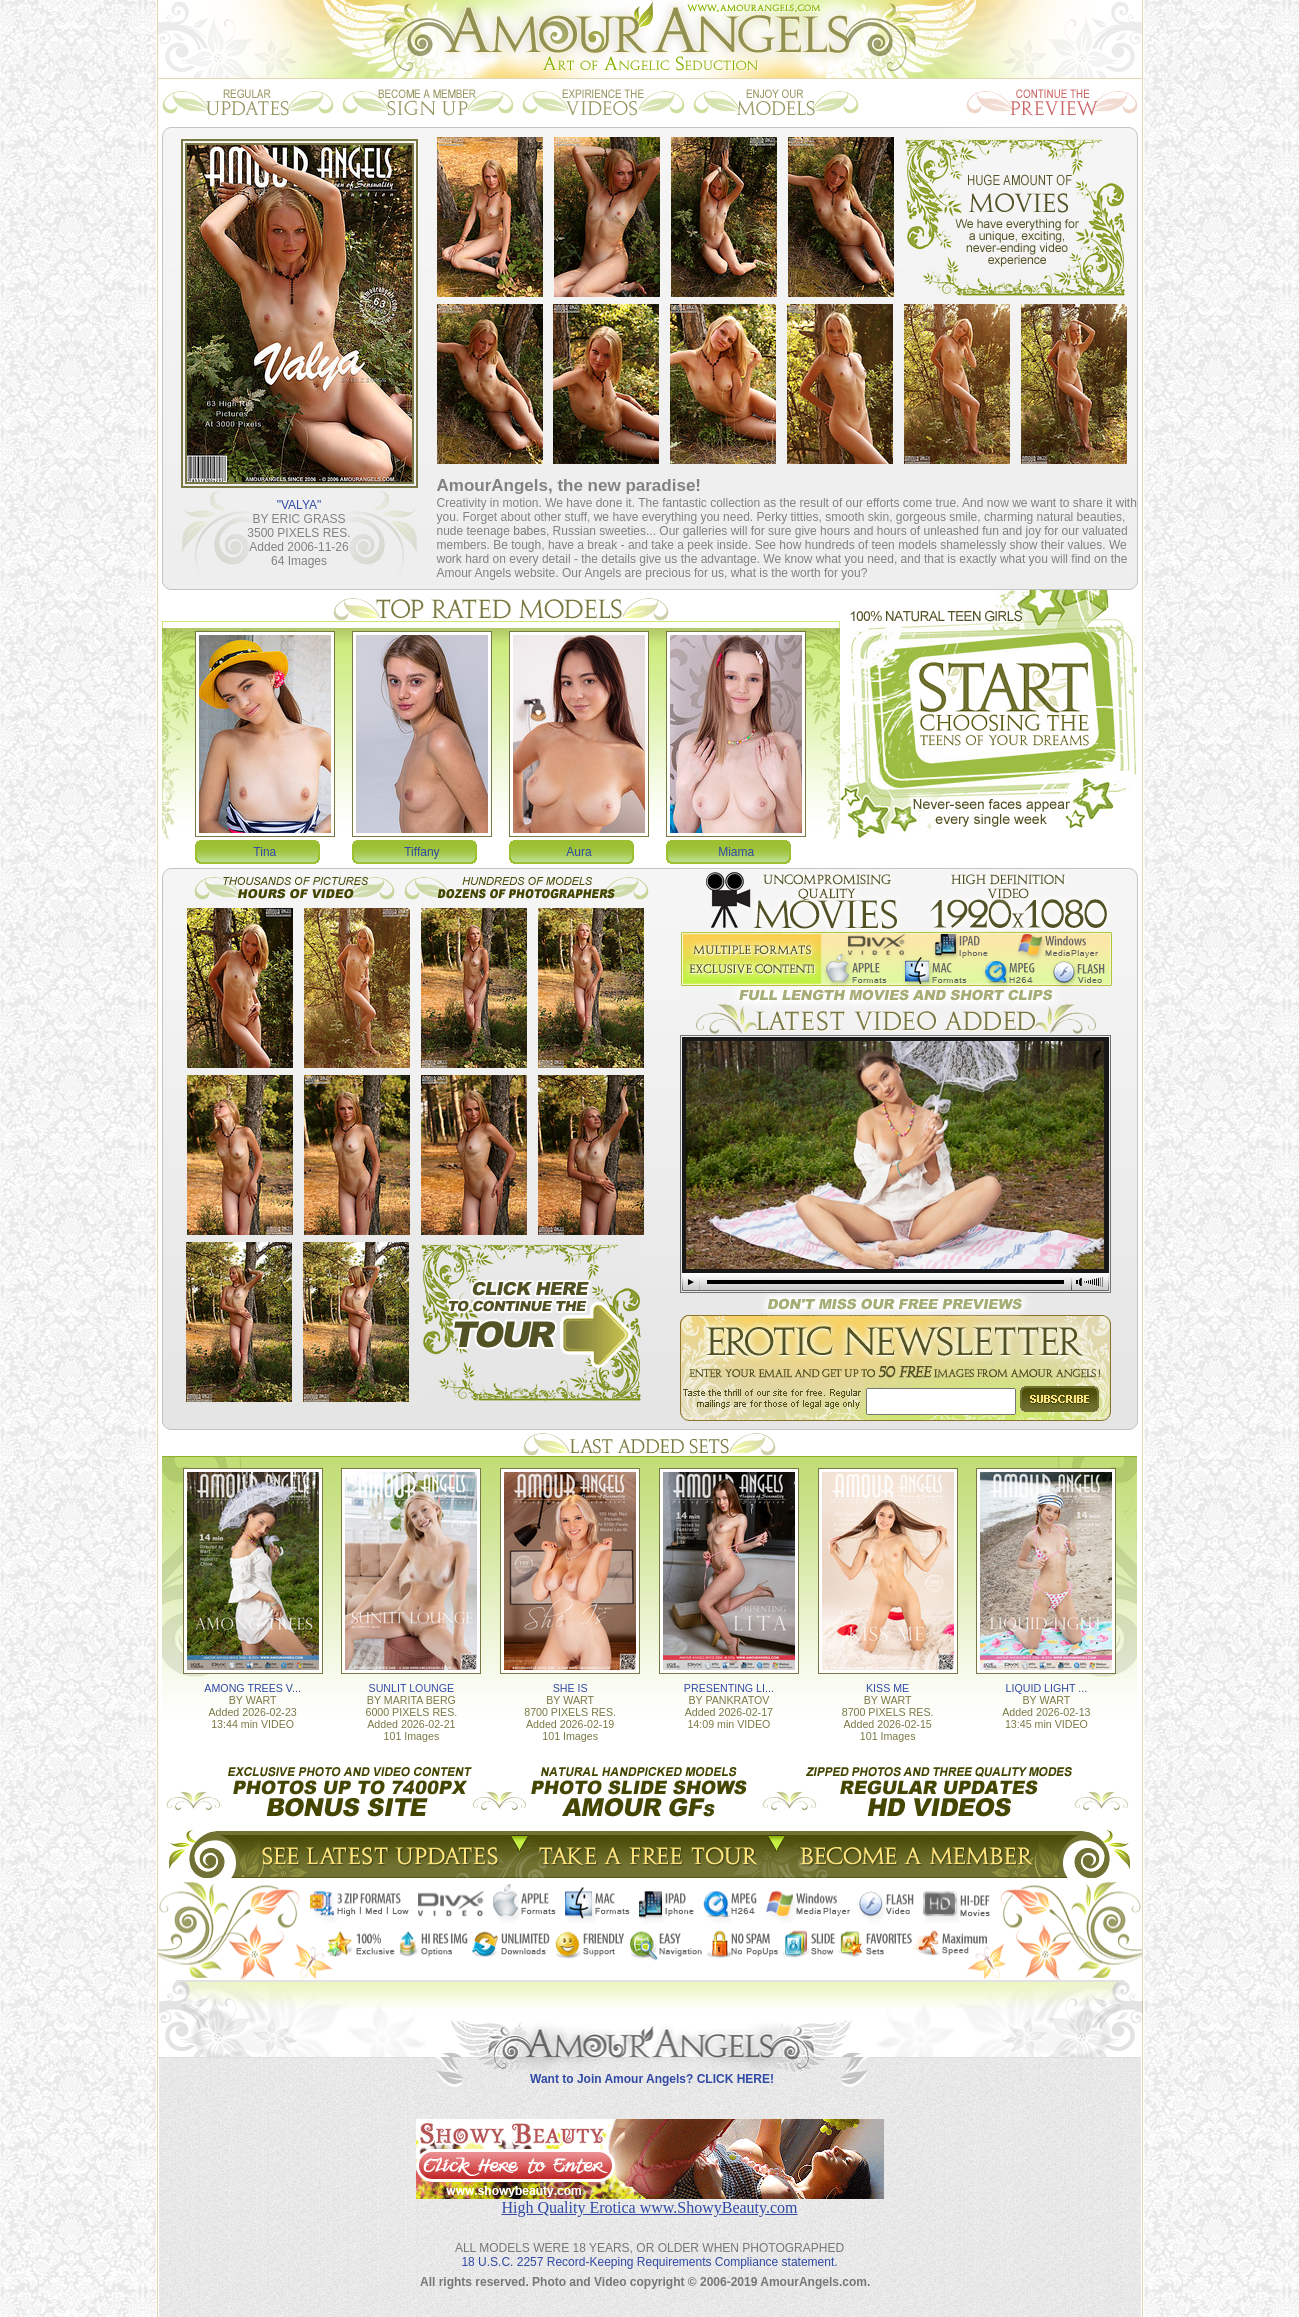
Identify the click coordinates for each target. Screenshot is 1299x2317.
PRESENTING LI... (729, 1688)
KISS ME (887, 1688)
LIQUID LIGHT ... (1047, 1688)
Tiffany (421, 852)
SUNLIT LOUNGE (412, 1688)
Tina (264, 852)
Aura (578, 852)
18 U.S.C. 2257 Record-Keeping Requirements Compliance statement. (649, 2262)
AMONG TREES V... (252, 1688)
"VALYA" (299, 505)
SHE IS (570, 1688)
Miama (736, 852)
